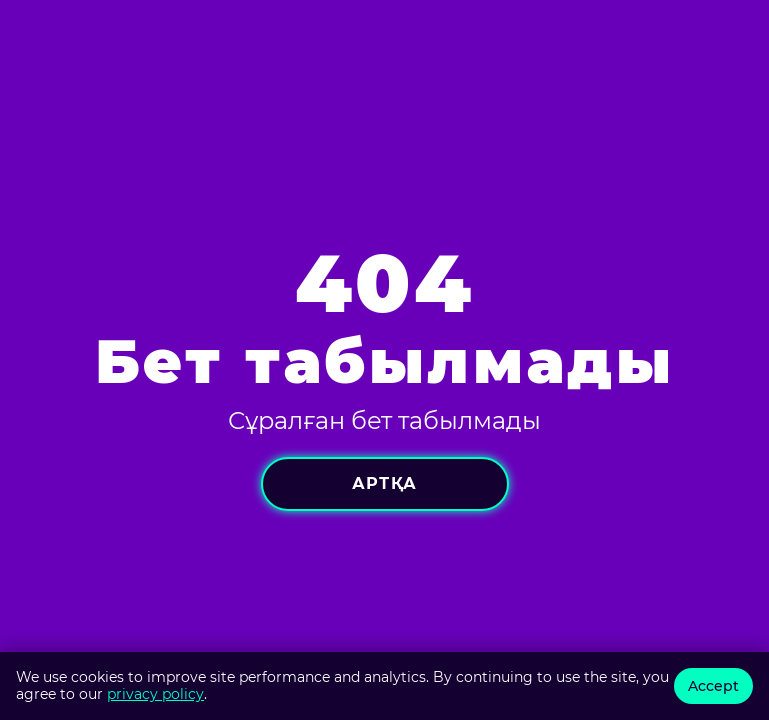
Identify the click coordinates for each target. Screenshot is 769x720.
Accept (713, 686)
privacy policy (155, 694)
